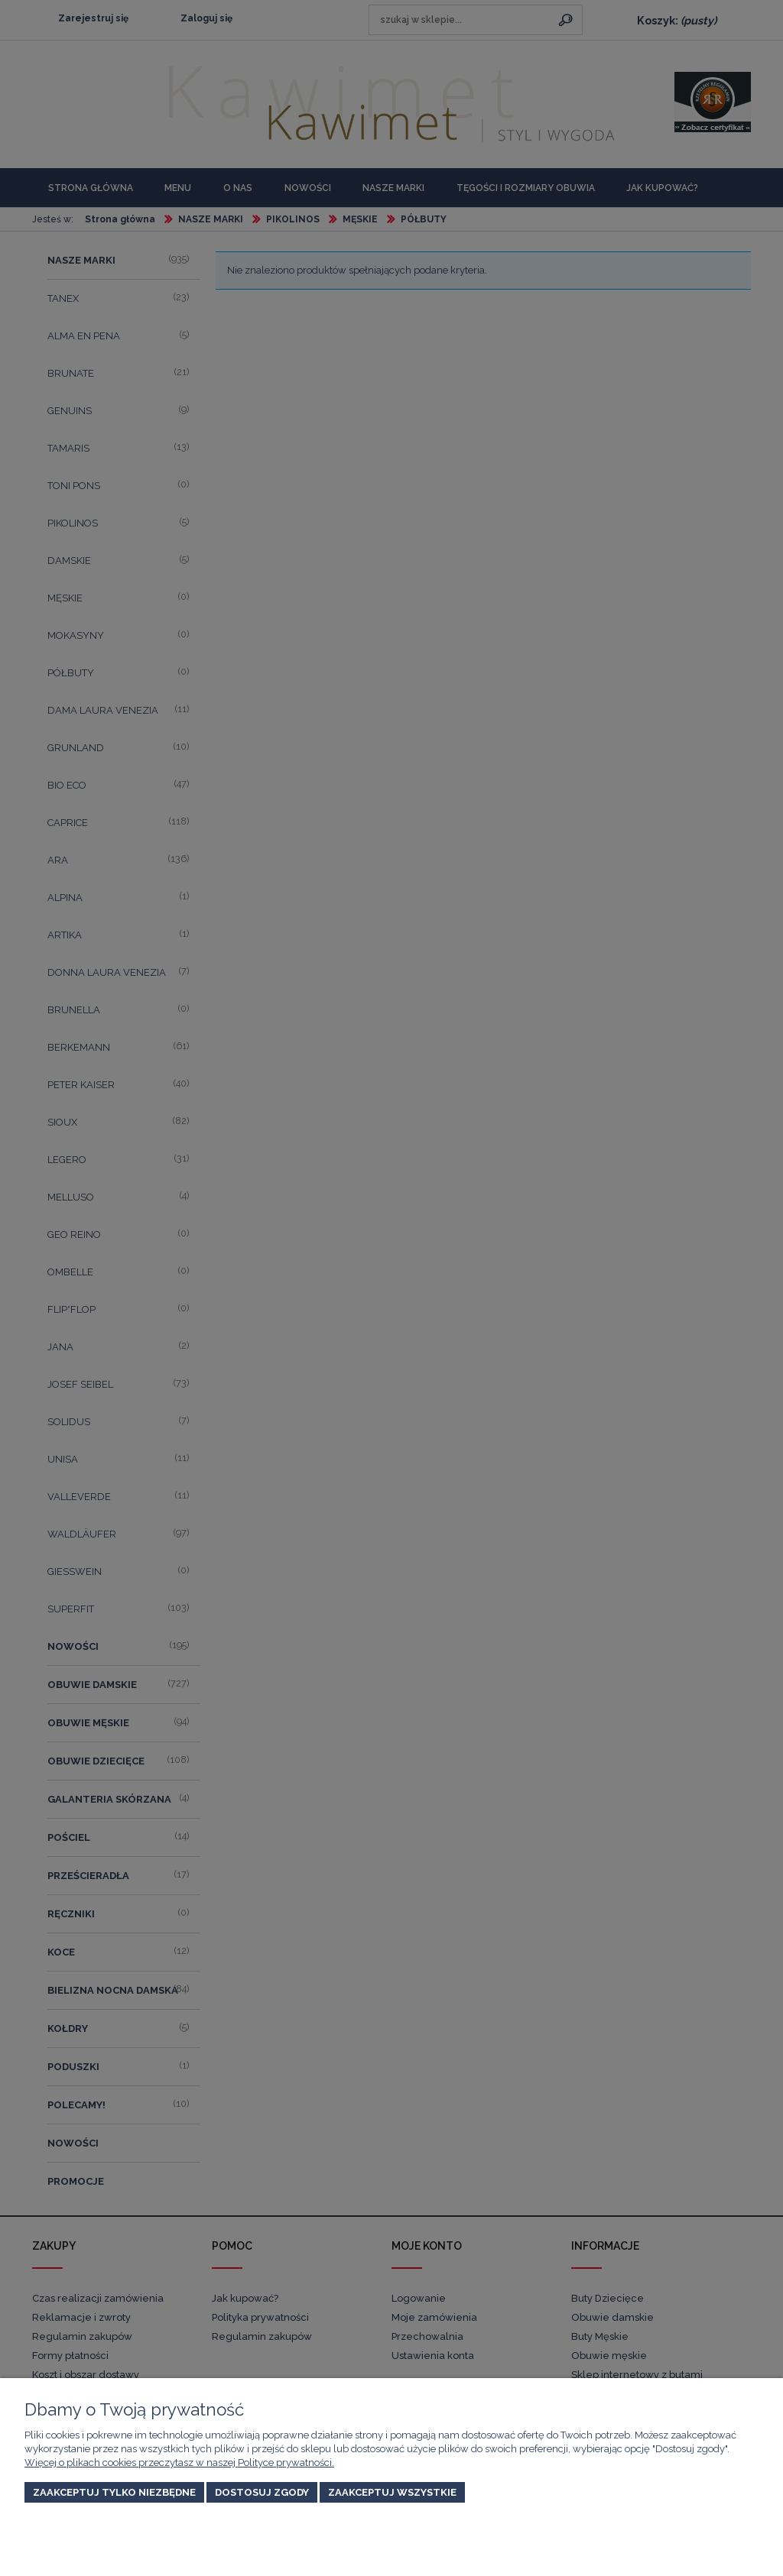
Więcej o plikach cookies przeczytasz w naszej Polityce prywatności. (179, 2462)
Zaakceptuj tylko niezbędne (114, 2492)
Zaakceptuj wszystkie (392, 2492)
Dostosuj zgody (262, 2492)
